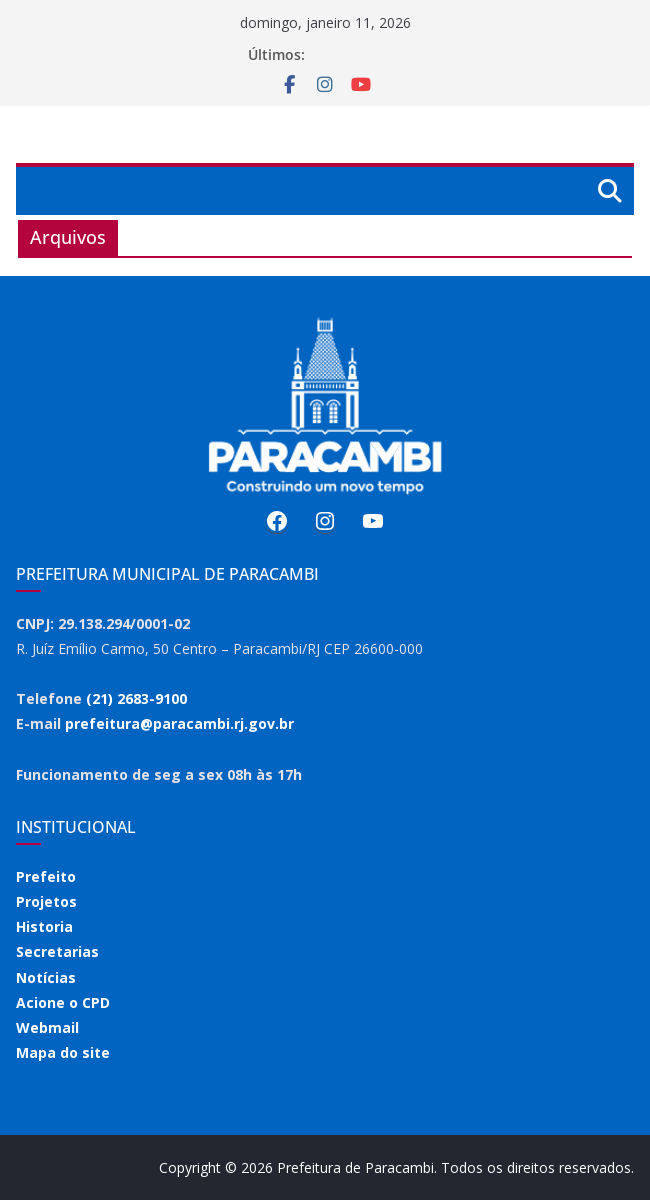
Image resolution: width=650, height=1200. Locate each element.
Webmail (47, 1027)
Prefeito (46, 876)
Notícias (46, 977)
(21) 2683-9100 (136, 698)
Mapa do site (63, 1052)
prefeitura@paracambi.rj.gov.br (179, 723)
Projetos (46, 901)
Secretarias (57, 951)
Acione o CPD (63, 1002)
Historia (44, 926)
